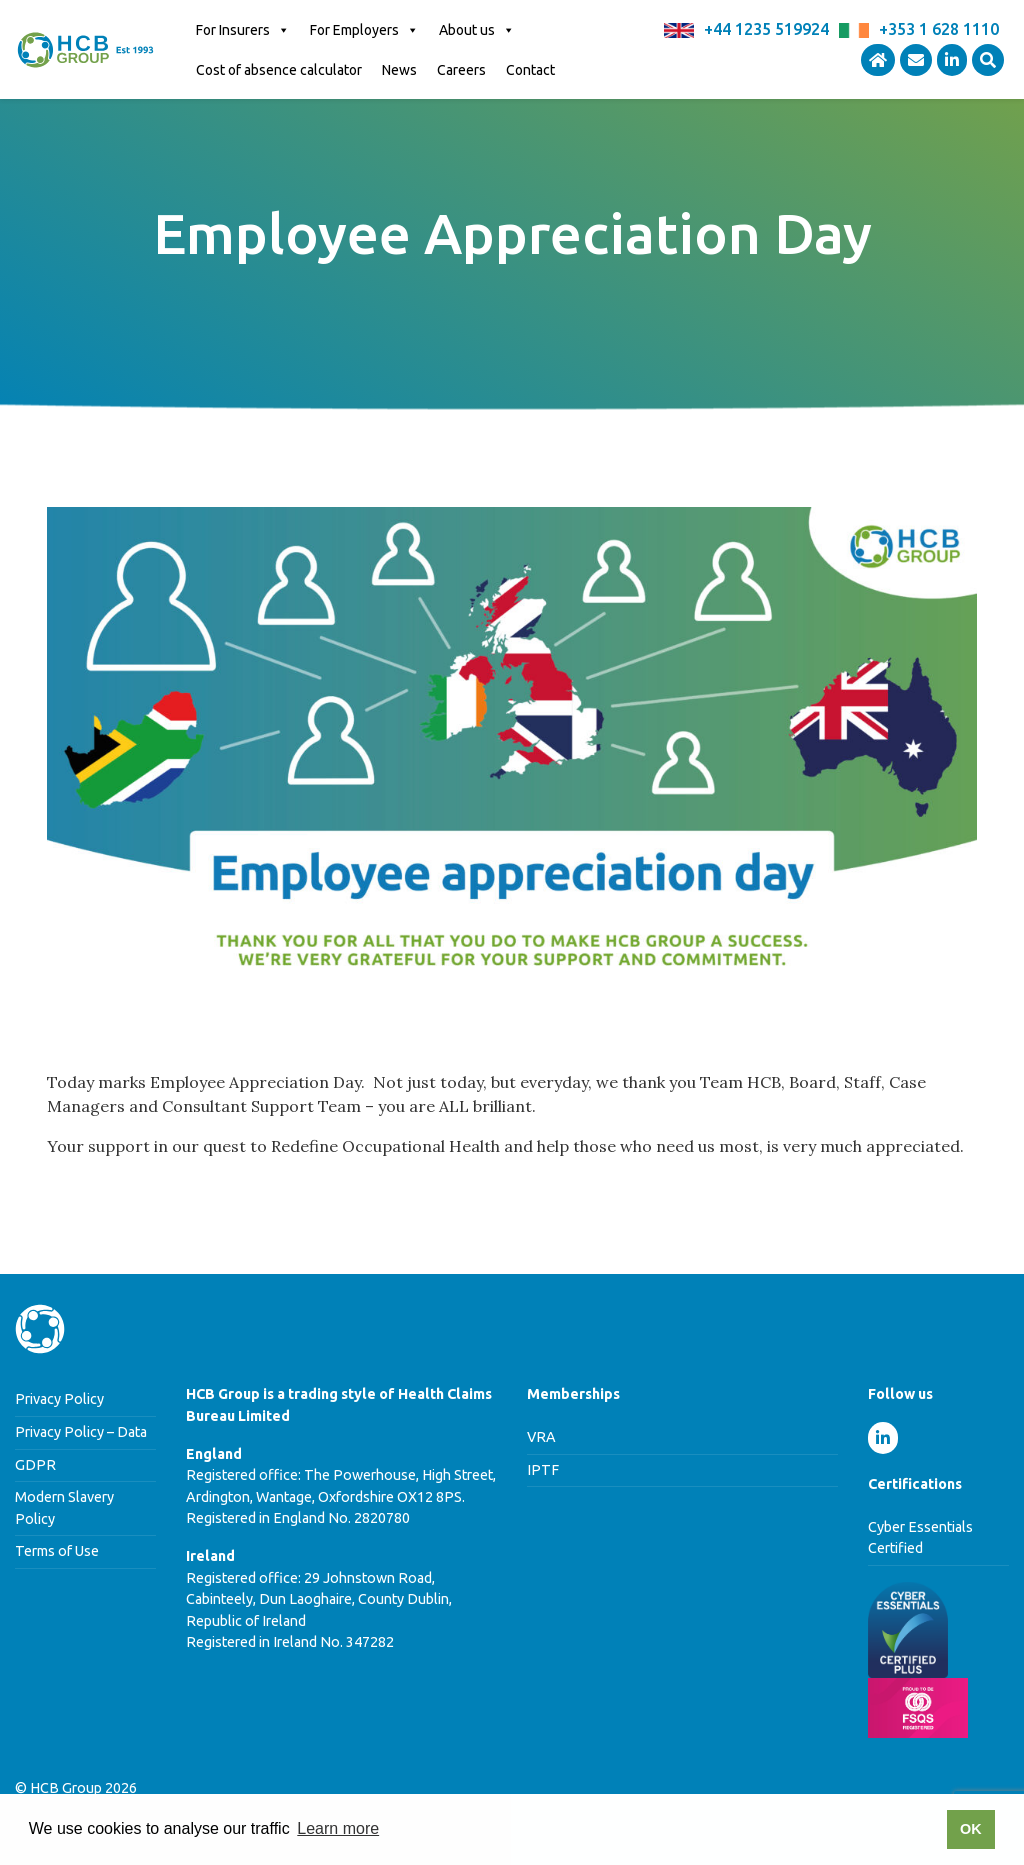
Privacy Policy (59, 1399)
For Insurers (243, 30)
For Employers (364, 30)
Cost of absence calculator (279, 70)
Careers (461, 70)
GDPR (35, 1465)
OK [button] (971, 1829)
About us (477, 30)
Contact (530, 70)
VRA (541, 1437)
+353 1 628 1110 (939, 29)
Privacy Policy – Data (81, 1432)
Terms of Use (57, 1551)
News (399, 70)
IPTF (543, 1470)
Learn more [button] (338, 1828)
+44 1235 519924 (766, 29)
